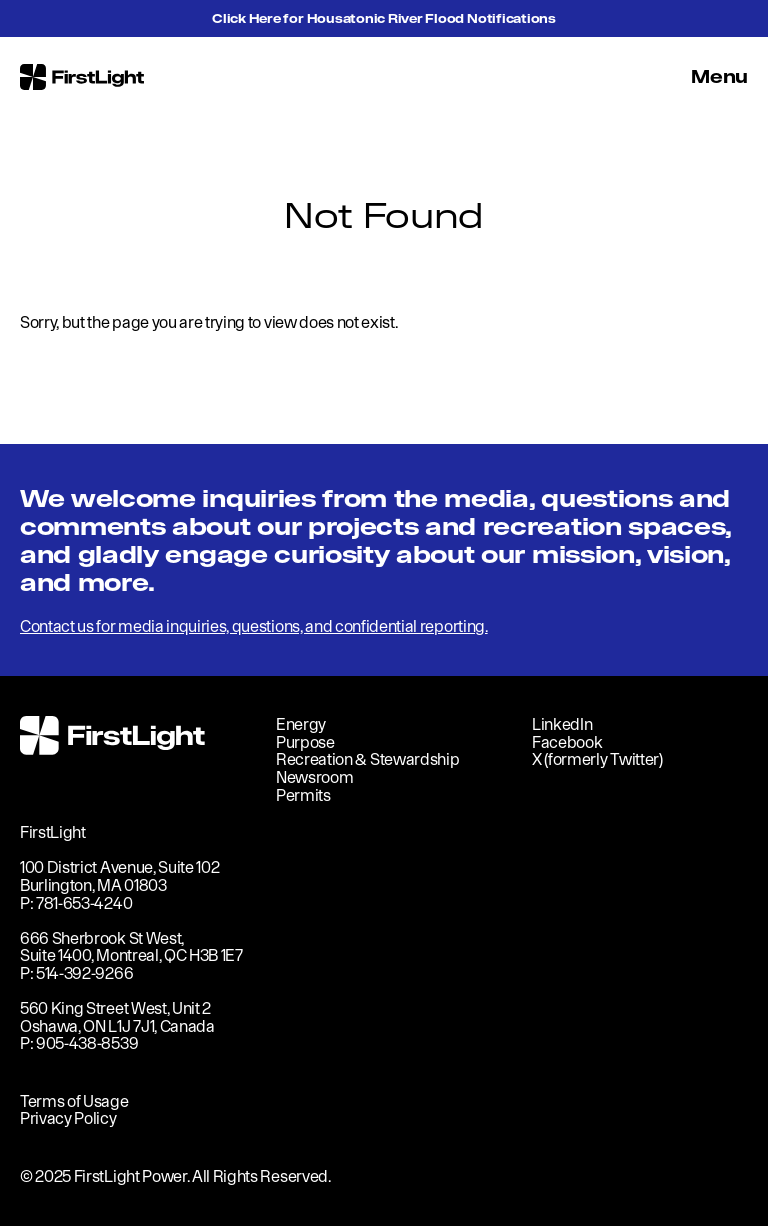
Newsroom (314, 777)
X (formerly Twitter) (597, 759)
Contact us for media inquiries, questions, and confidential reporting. (254, 626)
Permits (303, 795)
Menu (719, 76)
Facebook (567, 742)
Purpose (305, 742)
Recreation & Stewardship (367, 759)
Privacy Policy (68, 1118)
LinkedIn (562, 724)
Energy (301, 724)
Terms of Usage (74, 1101)
